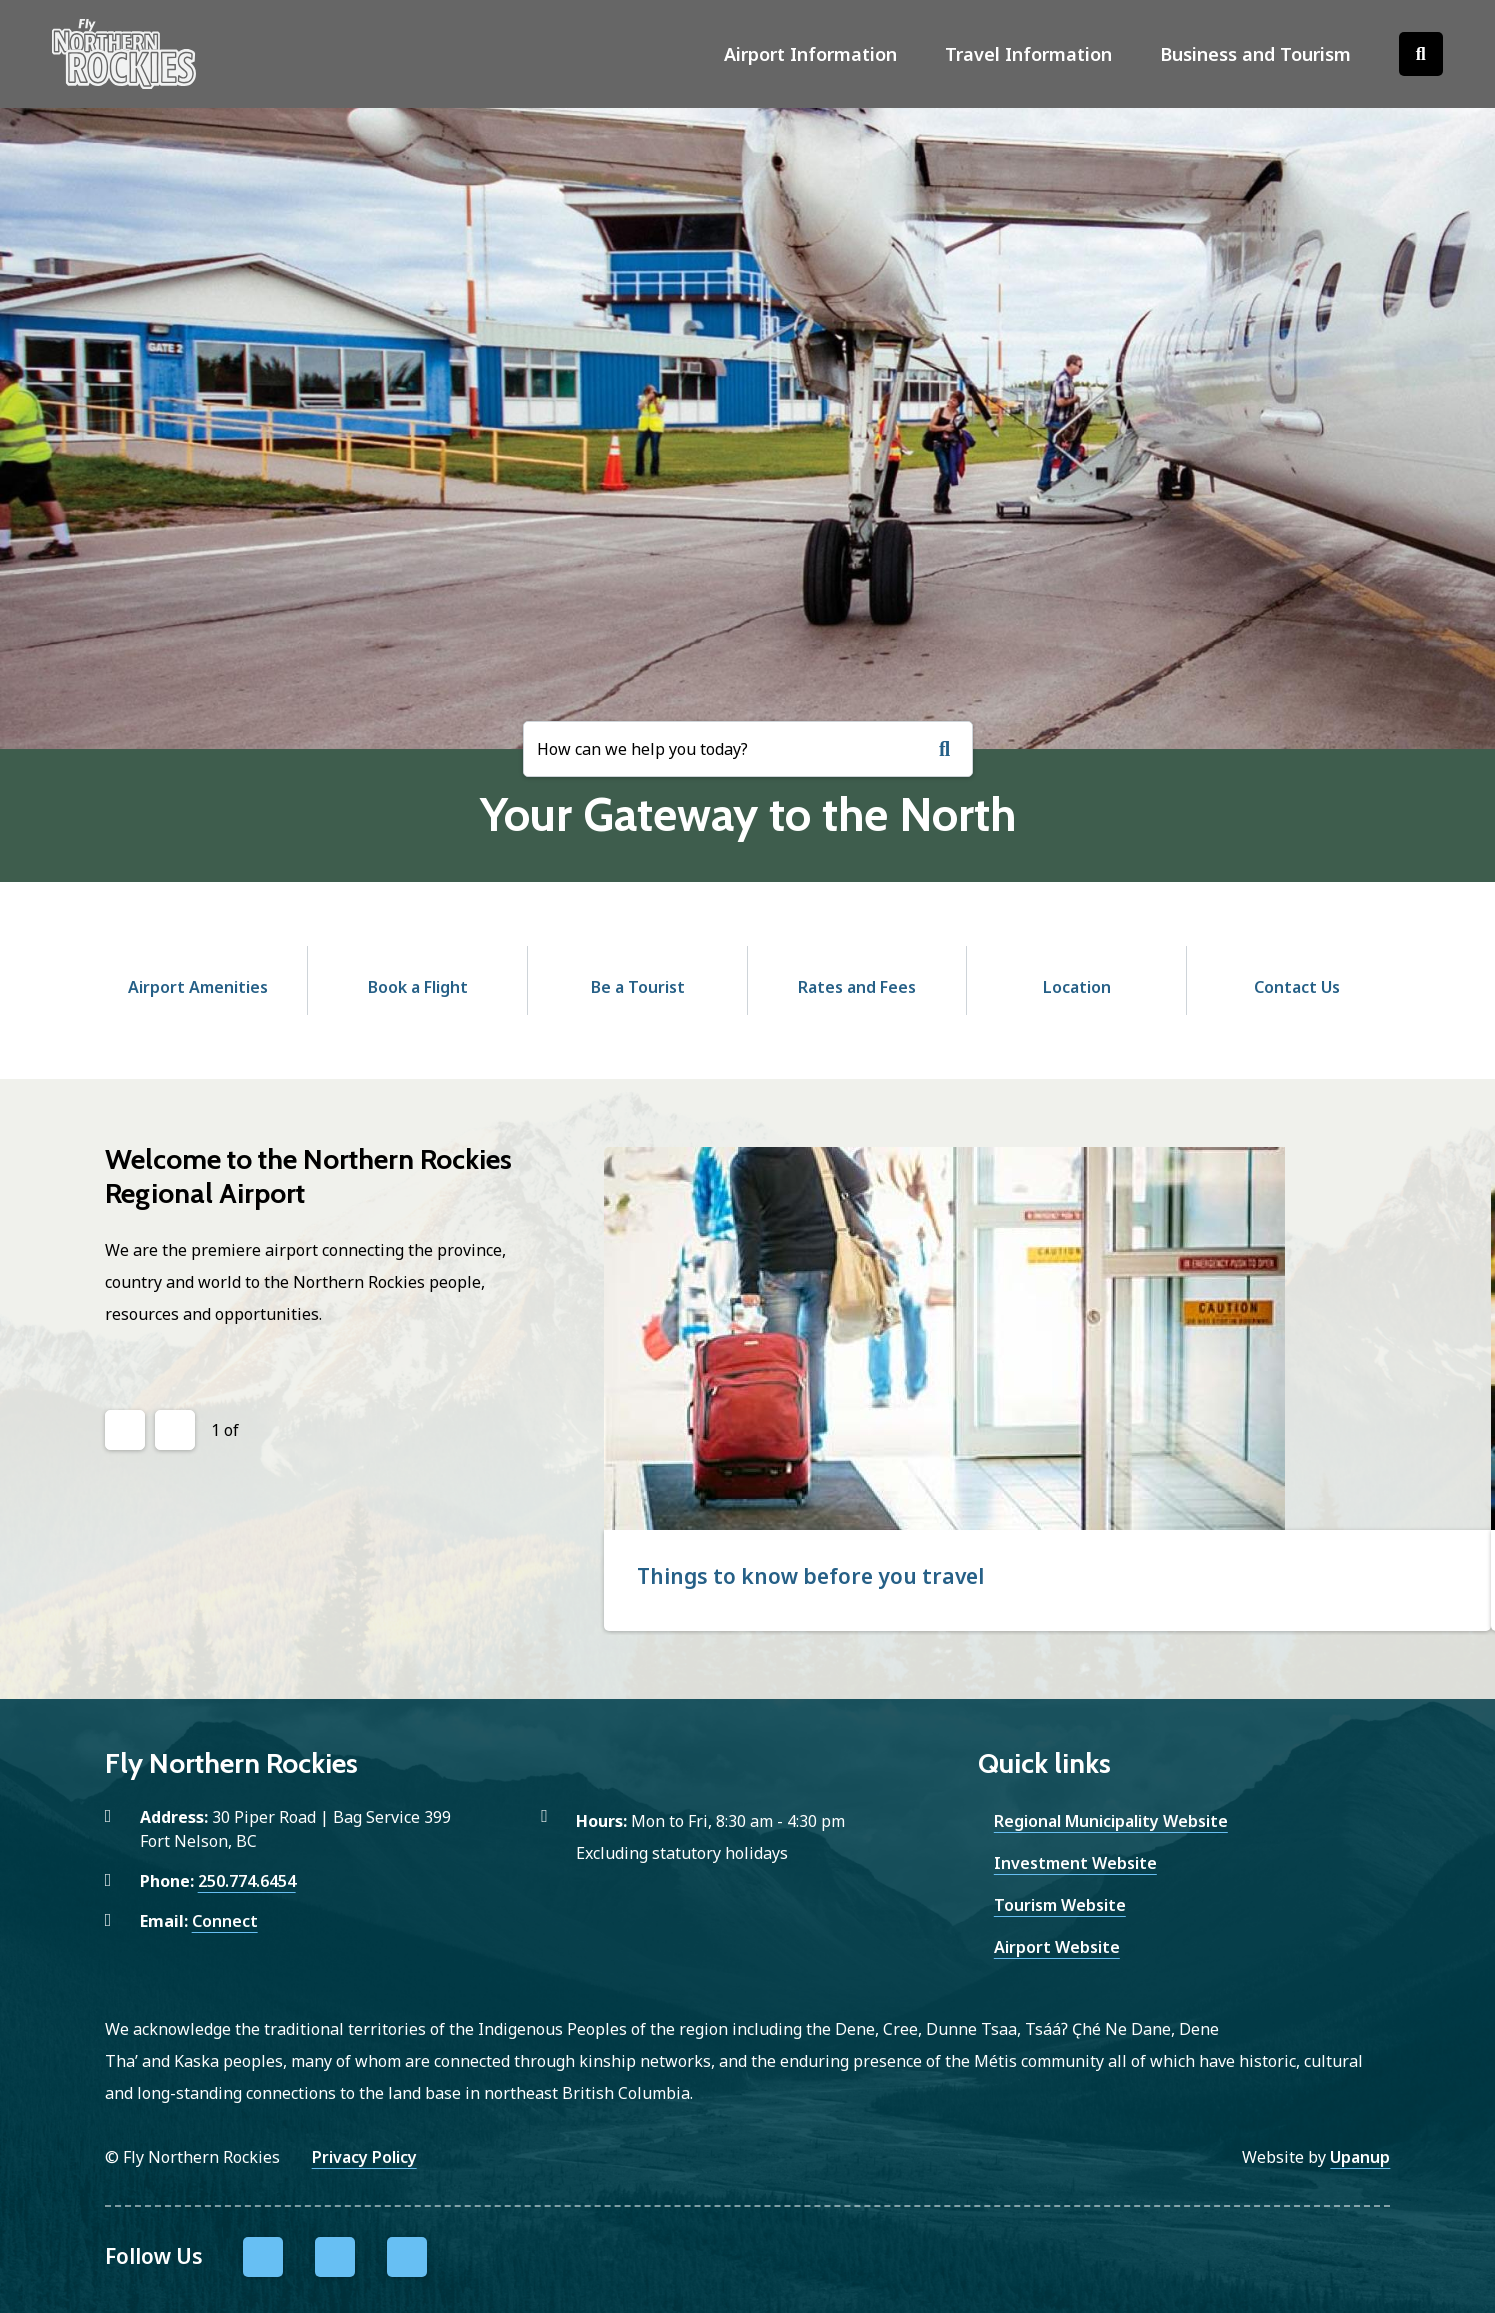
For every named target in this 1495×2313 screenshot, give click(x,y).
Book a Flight (418, 987)
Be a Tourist (638, 987)
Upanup (1360, 2157)
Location (1077, 987)
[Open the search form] (1421, 54)
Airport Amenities (198, 987)
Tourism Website (1060, 1905)
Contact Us (1297, 987)
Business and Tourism (1255, 54)
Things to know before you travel (810, 1576)
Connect (225, 1921)
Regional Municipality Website (1111, 1821)
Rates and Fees (857, 987)
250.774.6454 (247, 1881)
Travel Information (1028, 54)
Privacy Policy (364, 2157)
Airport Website (1057, 1947)
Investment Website (1075, 1863)
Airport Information (810, 54)
